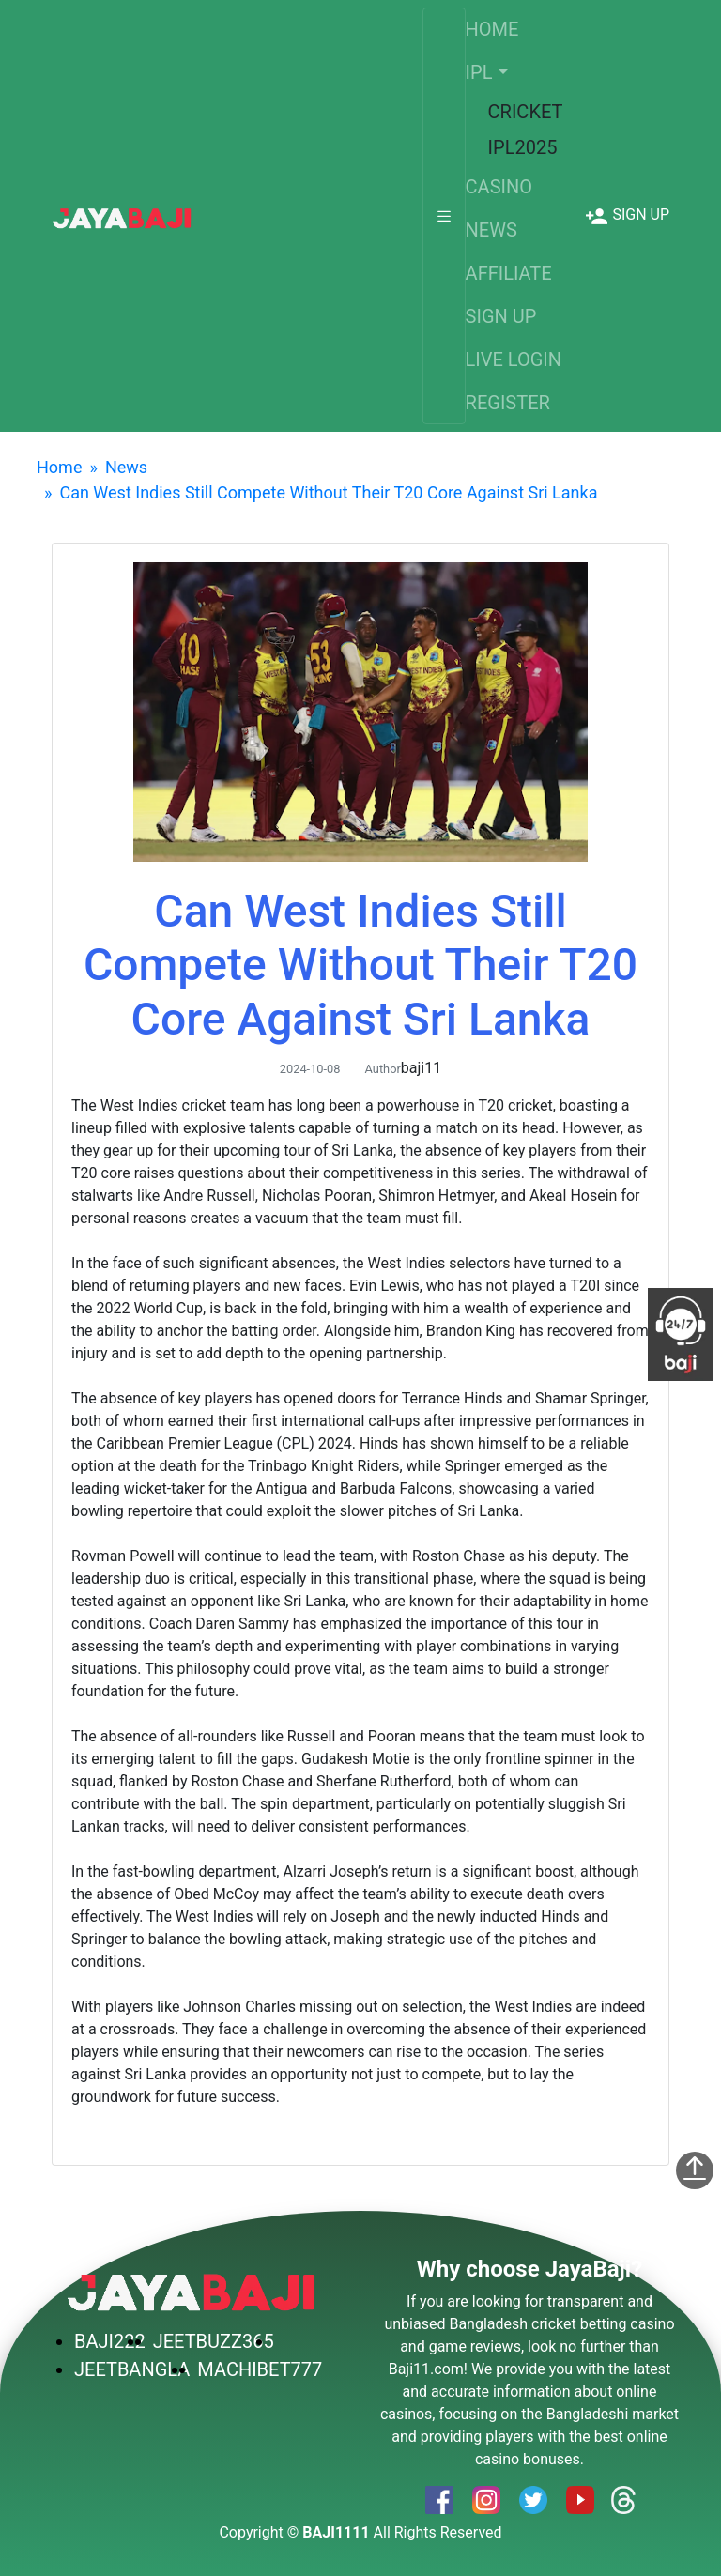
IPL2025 (523, 147)
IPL (479, 72)
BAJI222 (110, 2341)
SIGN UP (501, 316)
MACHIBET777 (259, 2369)
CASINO (499, 187)
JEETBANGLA (132, 2369)
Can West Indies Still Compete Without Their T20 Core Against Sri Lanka (328, 492)
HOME (492, 29)
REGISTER (508, 402)
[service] (122, 216)
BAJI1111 (335, 2532)
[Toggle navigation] (444, 216)
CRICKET (525, 111)
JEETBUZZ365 (213, 2341)
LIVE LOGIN (514, 359)
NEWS (491, 230)
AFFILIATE (509, 273)
